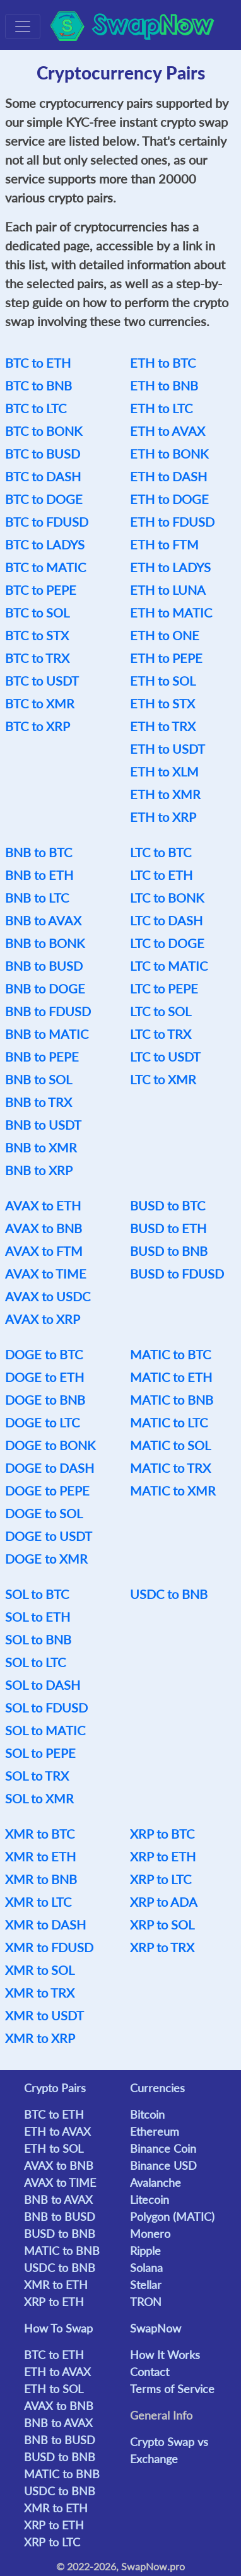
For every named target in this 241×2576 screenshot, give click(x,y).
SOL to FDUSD (46, 1707)
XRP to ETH (163, 1856)
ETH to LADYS (170, 567)
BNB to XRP (39, 1170)
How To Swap (58, 2328)
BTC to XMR (39, 703)
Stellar (146, 2285)
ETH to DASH (168, 476)
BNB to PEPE (42, 1056)
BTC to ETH (38, 362)
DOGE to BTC (44, 1354)
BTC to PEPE (40, 589)
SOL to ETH (37, 1616)
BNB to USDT (43, 1124)
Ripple (145, 2250)
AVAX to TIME (45, 1273)
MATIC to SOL (170, 1445)
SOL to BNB (38, 1639)
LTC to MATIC (169, 965)
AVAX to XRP (42, 1318)
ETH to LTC (161, 408)
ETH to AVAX (167, 430)
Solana (146, 2267)
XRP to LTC (160, 1879)
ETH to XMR (165, 794)
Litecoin (149, 2199)
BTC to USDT (42, 680)
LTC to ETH (161, 874)
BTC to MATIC (45, 567)
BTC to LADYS (45, 544)
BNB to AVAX (43, 920)
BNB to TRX (38, 1101)
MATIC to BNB (171, 1399)
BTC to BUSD (42, 453)
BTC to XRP (37, 726)
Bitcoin (147, 2114)
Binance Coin (163, 2148)
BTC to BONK (43, 430)
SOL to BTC (37, 1593)
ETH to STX (162, 703)
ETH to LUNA (168, 589)
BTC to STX (37, 635)
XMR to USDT (44, 2015)
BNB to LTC (37, 897)
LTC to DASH (166, 920)
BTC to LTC (35, 408)
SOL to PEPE (40, 1752)
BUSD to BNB (169, 1250)
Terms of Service (172, 2389)
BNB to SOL (38, 1079)
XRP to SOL (162, 1924)
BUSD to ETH (168, 1228)
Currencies (157, 2088)
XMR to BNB (41, 1879)
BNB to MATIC (46, 1033)
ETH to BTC (163, 362)
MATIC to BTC (170, 1354)
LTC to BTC (160, 852)
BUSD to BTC (167, 1205)
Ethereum (154, 2131)
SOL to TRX (37, 1775)
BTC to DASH (43, 476)
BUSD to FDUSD (177, 1273)
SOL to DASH (42, 1684)
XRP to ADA (163, 1901)
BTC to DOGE (44, 498)
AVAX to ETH (43, 1205)
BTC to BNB (38, 385)
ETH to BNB (164, 385)
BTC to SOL (37, 612)
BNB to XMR (41, 1147)
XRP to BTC (162, 1833)
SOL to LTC (35, 1662)
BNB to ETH (39, 874)
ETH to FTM (164, 544)
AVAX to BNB (43, 1228)
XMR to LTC (38, 1901)
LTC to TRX (160, 1033)
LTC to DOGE (167, 943)
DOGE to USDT (48, 1535)
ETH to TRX (163, 726)
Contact (149, 2372)
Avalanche (155, 2182)
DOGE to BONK (50, 1445)
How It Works (165, 2355)
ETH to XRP (163, 816)
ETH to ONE (164, 635)
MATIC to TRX (170, 1467)
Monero (150, 2233)
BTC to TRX (37, 657)
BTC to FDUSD (46, 521)
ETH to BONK (169, 453)
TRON (146, 2302)
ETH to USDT (167, 748)
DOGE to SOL (44, 1513)
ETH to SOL (163, 680)
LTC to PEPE (164, 988)
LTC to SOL (160, 1011)
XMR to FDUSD (49, 1947)
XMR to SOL (39, 1969)
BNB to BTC (38, 852)
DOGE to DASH (49, 1467)
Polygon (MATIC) (172, 2216)
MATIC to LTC (169, 1422)
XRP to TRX (162, 1947)
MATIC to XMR (173, 1490)
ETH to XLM (164, 771)
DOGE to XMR (46, 1558)
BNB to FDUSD (48, 1011)
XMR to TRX (39, 1992)
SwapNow (155, 2328)
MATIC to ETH (171, 1377)
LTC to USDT (165, 1056)
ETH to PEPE (166, 657)
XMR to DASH (45, 1924)
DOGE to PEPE (47, 1490)
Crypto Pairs (55, 2088)
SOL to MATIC (45, 1730)
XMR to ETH (40, 1856)
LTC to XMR (163, 1079)
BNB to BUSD (44, 965)
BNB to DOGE (45, 988)
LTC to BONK (167, 897)
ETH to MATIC (171, 612)
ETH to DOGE (169, 498)
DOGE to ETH (44, 1377)
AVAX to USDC (47, 1296)
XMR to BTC (39, 1833)
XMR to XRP (40, 2038)
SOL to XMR (39, 1798)
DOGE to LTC (42, 1422)
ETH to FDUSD (172, 521)
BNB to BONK (45, 943)
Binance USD (163, 2165)
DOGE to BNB (45, 1399)
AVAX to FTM (44, 1250)
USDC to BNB (169, 1593)
